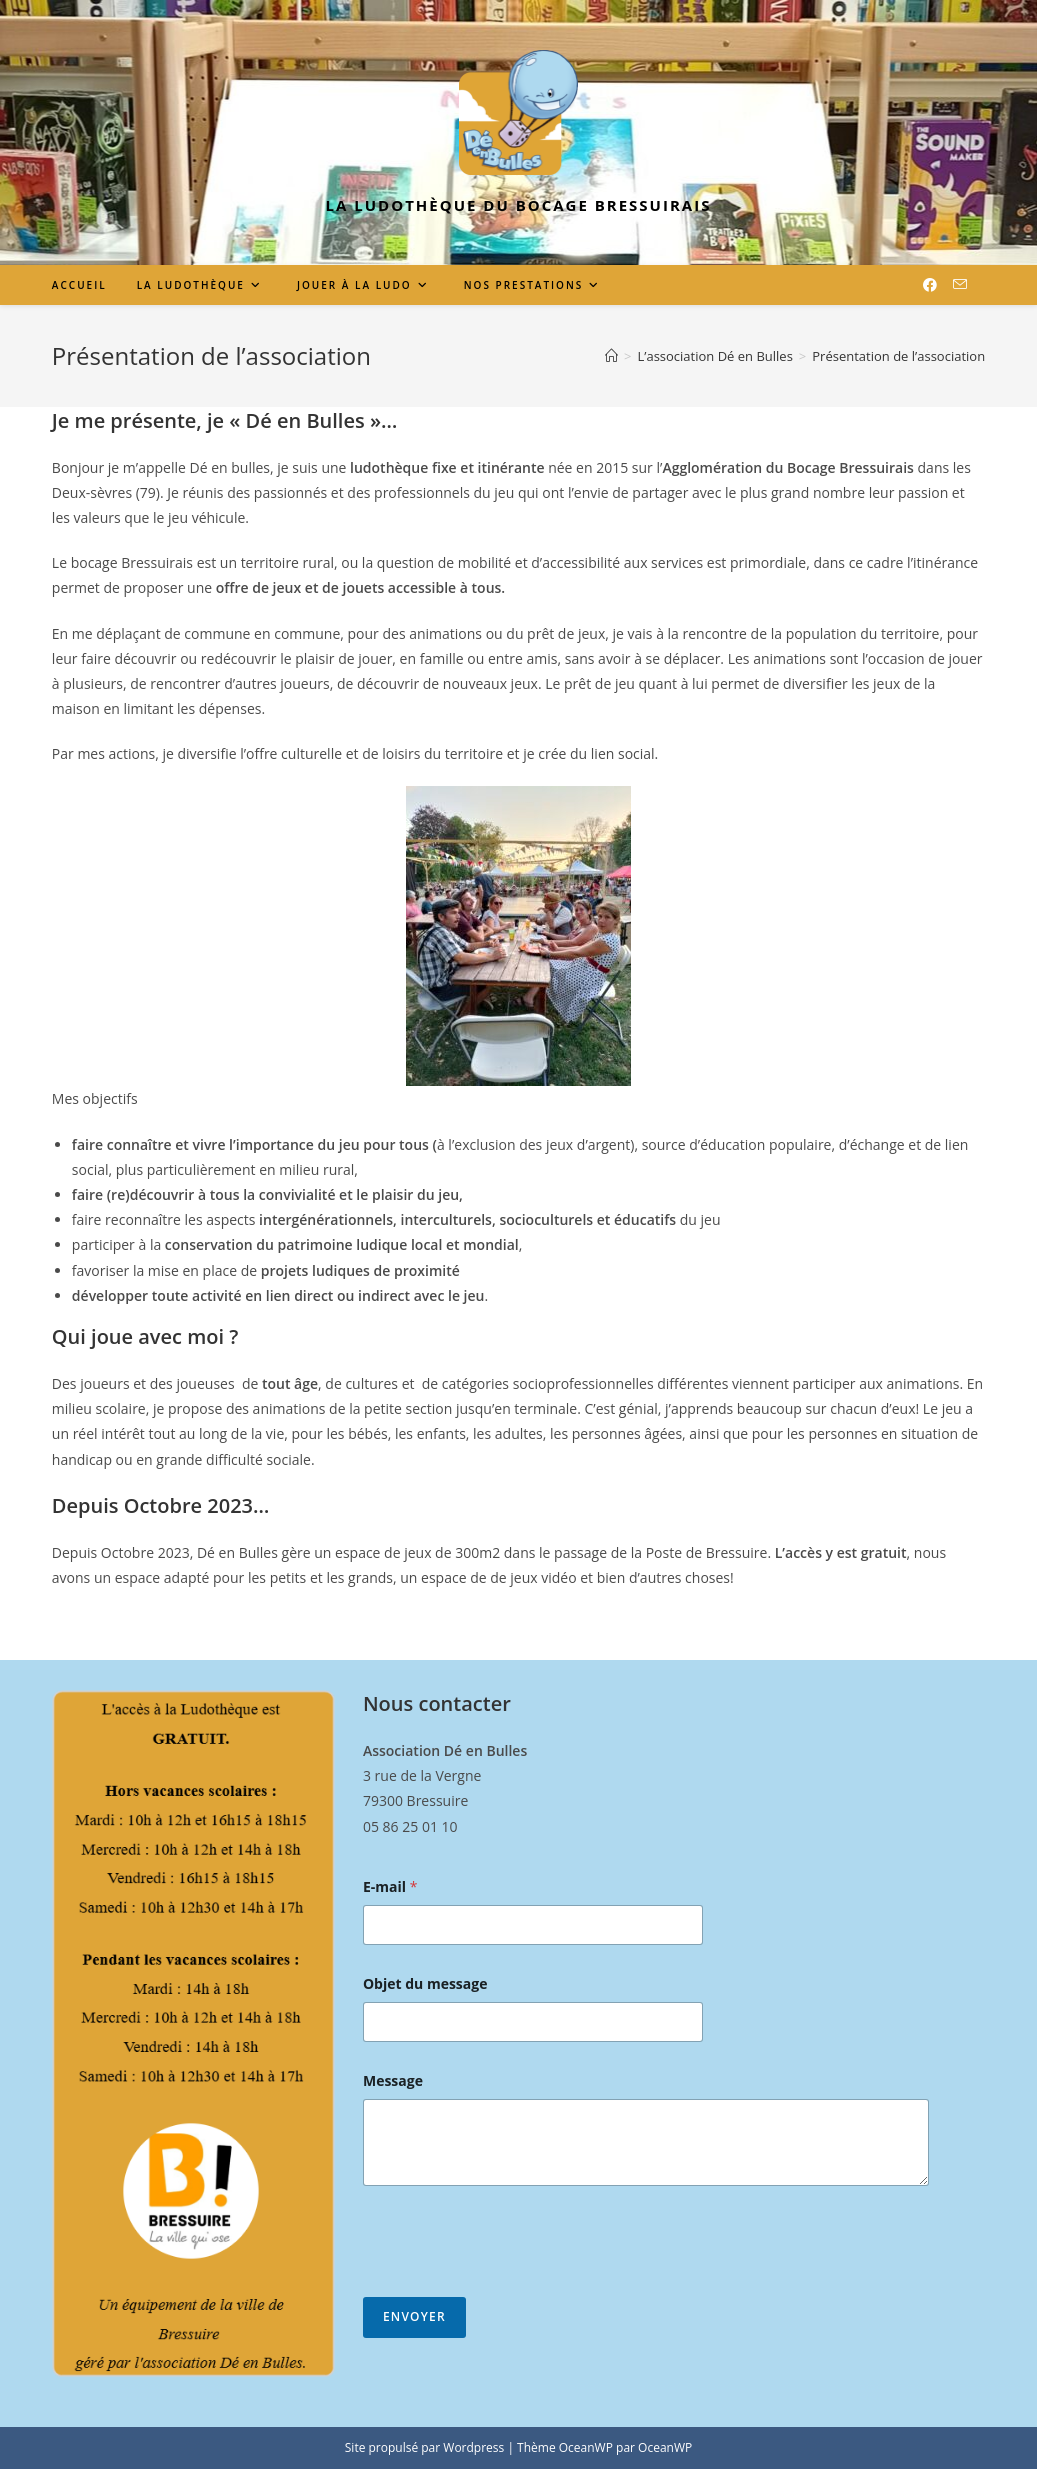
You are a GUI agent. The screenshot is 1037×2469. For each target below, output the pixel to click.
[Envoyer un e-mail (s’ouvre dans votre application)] (960, 284)
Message (393, 2080)
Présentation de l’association (898, 356)
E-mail (390, 1886)
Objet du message (425, 1983)
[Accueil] (611, 356)
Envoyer (414, 2316)
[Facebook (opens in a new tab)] (930, 285)
